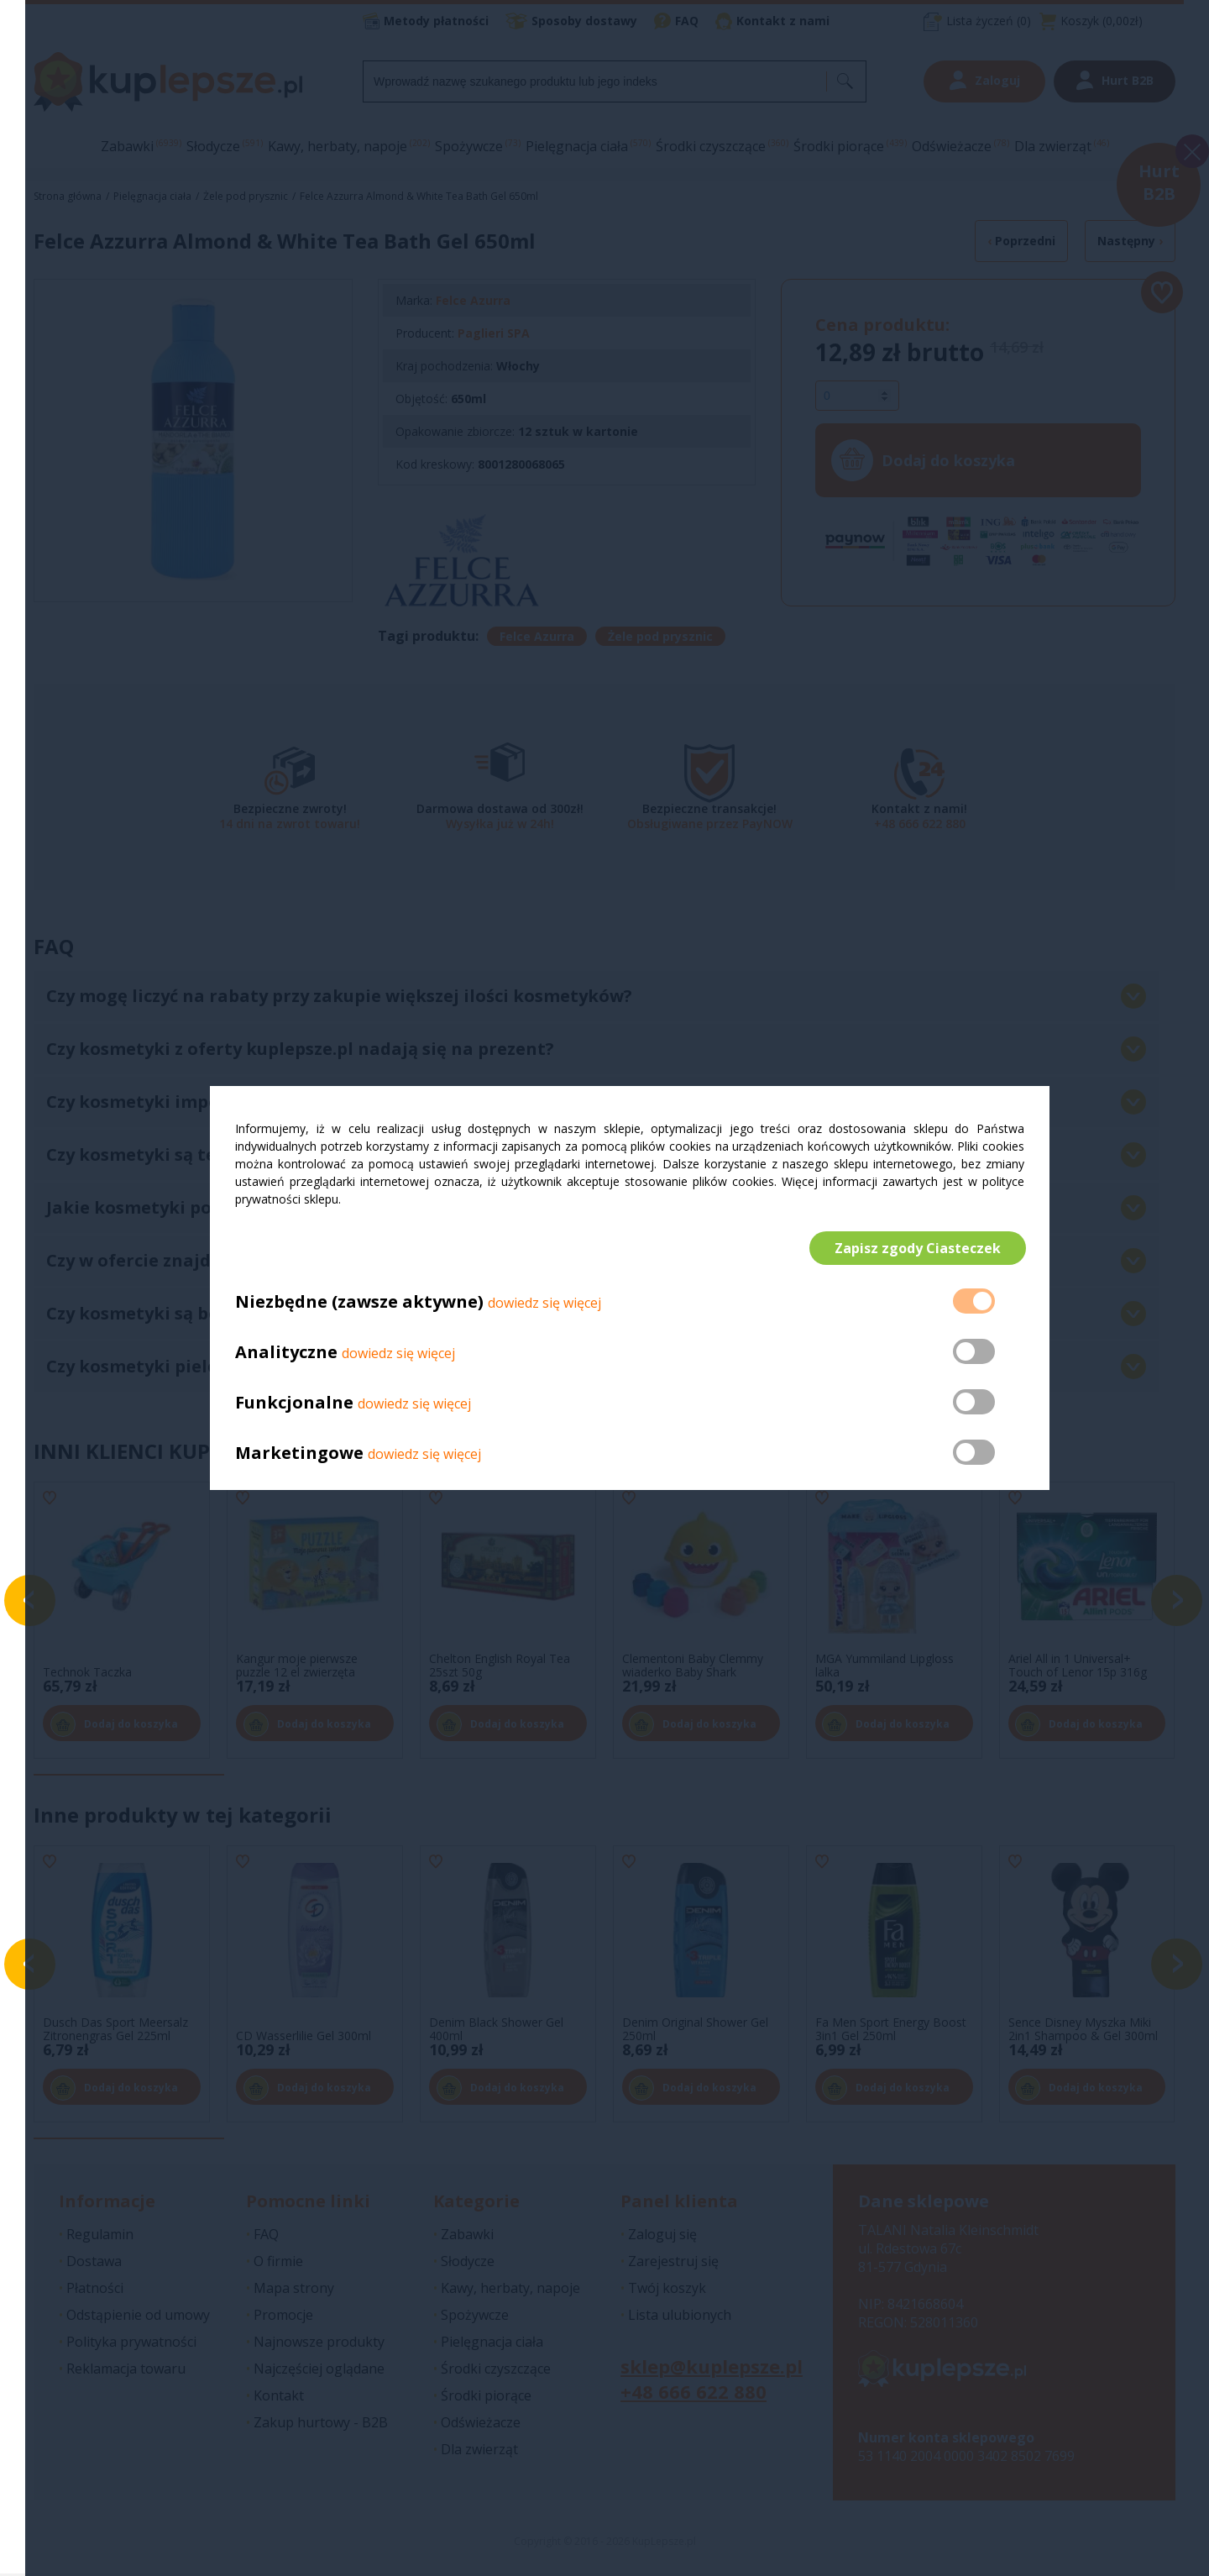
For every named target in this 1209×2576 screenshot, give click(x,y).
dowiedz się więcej (544, 1304)
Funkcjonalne (294, 1404)
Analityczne (288, 1353)
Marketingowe (299, 1454)
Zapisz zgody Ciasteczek (916, 1248)
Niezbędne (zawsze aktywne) (359, 1303)
